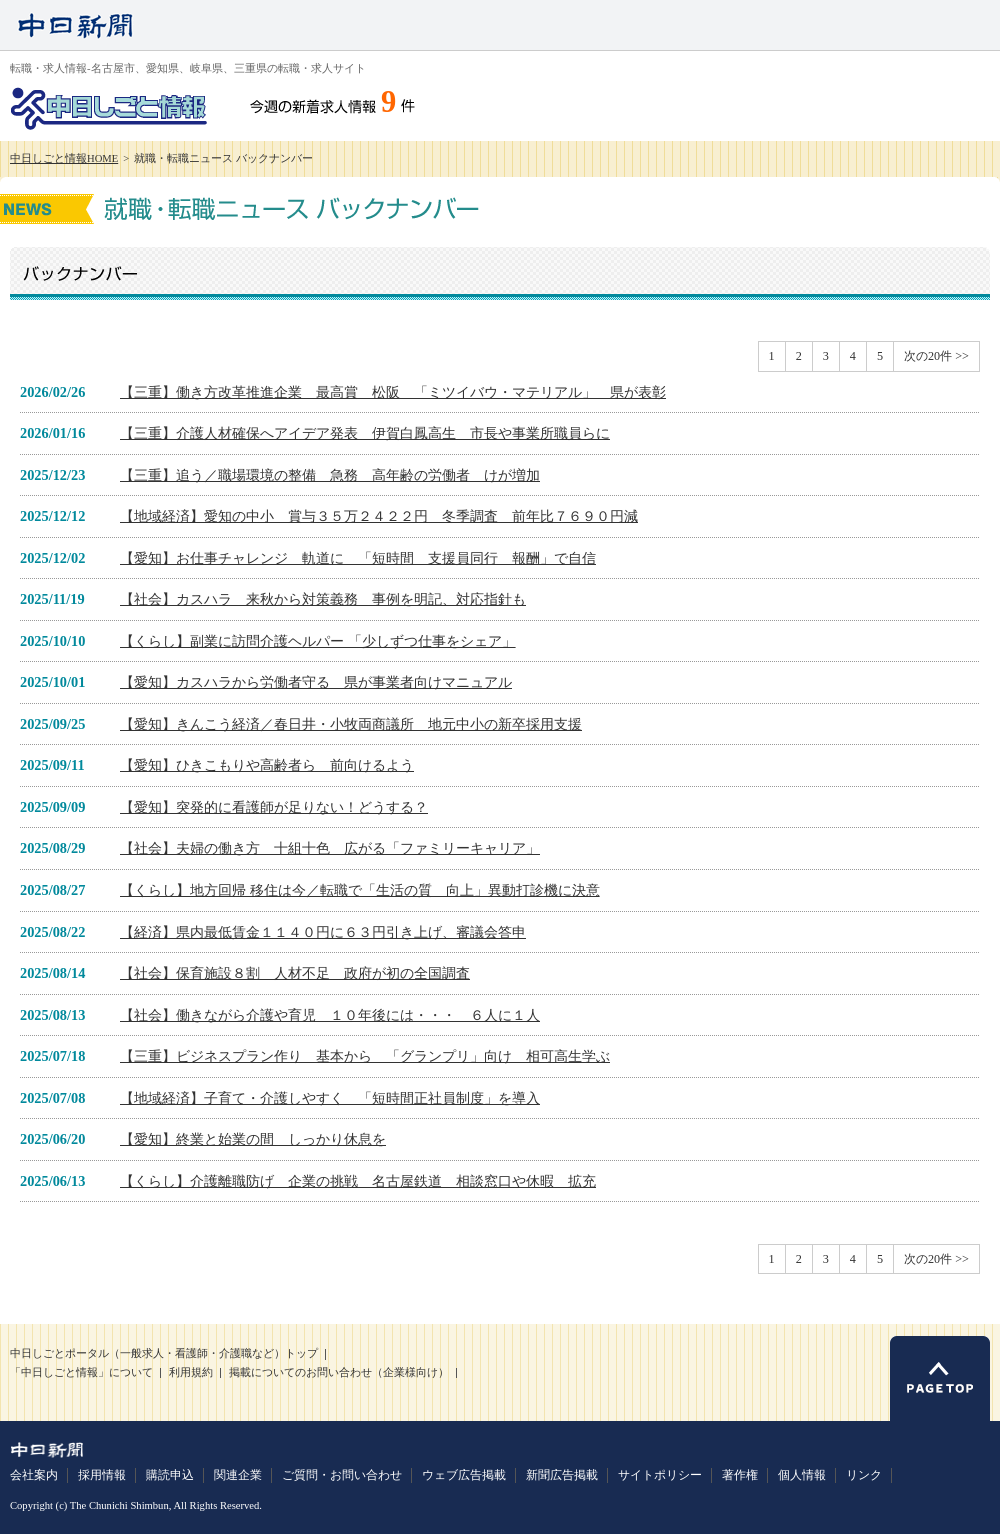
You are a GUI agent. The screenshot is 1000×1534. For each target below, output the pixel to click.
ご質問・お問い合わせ (342, 1475)
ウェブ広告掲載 (464, 1475)
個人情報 (802, 1475)
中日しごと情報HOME (64, 158)
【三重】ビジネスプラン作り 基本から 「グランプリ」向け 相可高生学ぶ (365, 1056)
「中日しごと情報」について (81, 1372)
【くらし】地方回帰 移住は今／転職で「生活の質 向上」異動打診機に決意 (360, 890)
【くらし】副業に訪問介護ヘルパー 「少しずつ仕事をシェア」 (318, 641)
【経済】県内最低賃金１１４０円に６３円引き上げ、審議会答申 (323, 932)
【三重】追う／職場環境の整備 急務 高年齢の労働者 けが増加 (330, 475)
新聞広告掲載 (562, 1475)
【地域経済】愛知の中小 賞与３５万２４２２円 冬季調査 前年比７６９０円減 (379, 516)
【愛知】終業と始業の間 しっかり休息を (253, 1139)
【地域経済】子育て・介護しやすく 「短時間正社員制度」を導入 (330, 1098)
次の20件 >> (936, 356)
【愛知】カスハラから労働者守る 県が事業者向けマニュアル (316, 682)
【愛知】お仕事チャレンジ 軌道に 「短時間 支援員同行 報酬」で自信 (358, 558)
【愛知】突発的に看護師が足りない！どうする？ (274, 807)
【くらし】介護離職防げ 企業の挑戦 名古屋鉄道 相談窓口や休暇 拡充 (358, 1181)
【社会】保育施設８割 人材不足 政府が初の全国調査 (295, 973)
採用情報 (102, 1475)
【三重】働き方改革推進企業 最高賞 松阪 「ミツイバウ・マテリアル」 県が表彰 (393, 392)
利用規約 (191, 1372)
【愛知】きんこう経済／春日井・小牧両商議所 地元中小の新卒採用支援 (351, 724)
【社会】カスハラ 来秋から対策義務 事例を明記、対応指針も (323, 599)
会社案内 (34, 1475)
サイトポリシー (660, 1475)
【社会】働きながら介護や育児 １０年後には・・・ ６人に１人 (330, 1015)
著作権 (740, 1475)
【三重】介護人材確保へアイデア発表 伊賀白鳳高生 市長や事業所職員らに (365, 433)
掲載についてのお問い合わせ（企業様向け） (339, 1372)
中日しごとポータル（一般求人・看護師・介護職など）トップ (164, 1353)
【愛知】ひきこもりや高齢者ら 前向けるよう (267, 765)
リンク (864, 1475)
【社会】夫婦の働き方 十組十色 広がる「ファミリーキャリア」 (330, 848)
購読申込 (170, 1475)
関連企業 (238, 1475)
